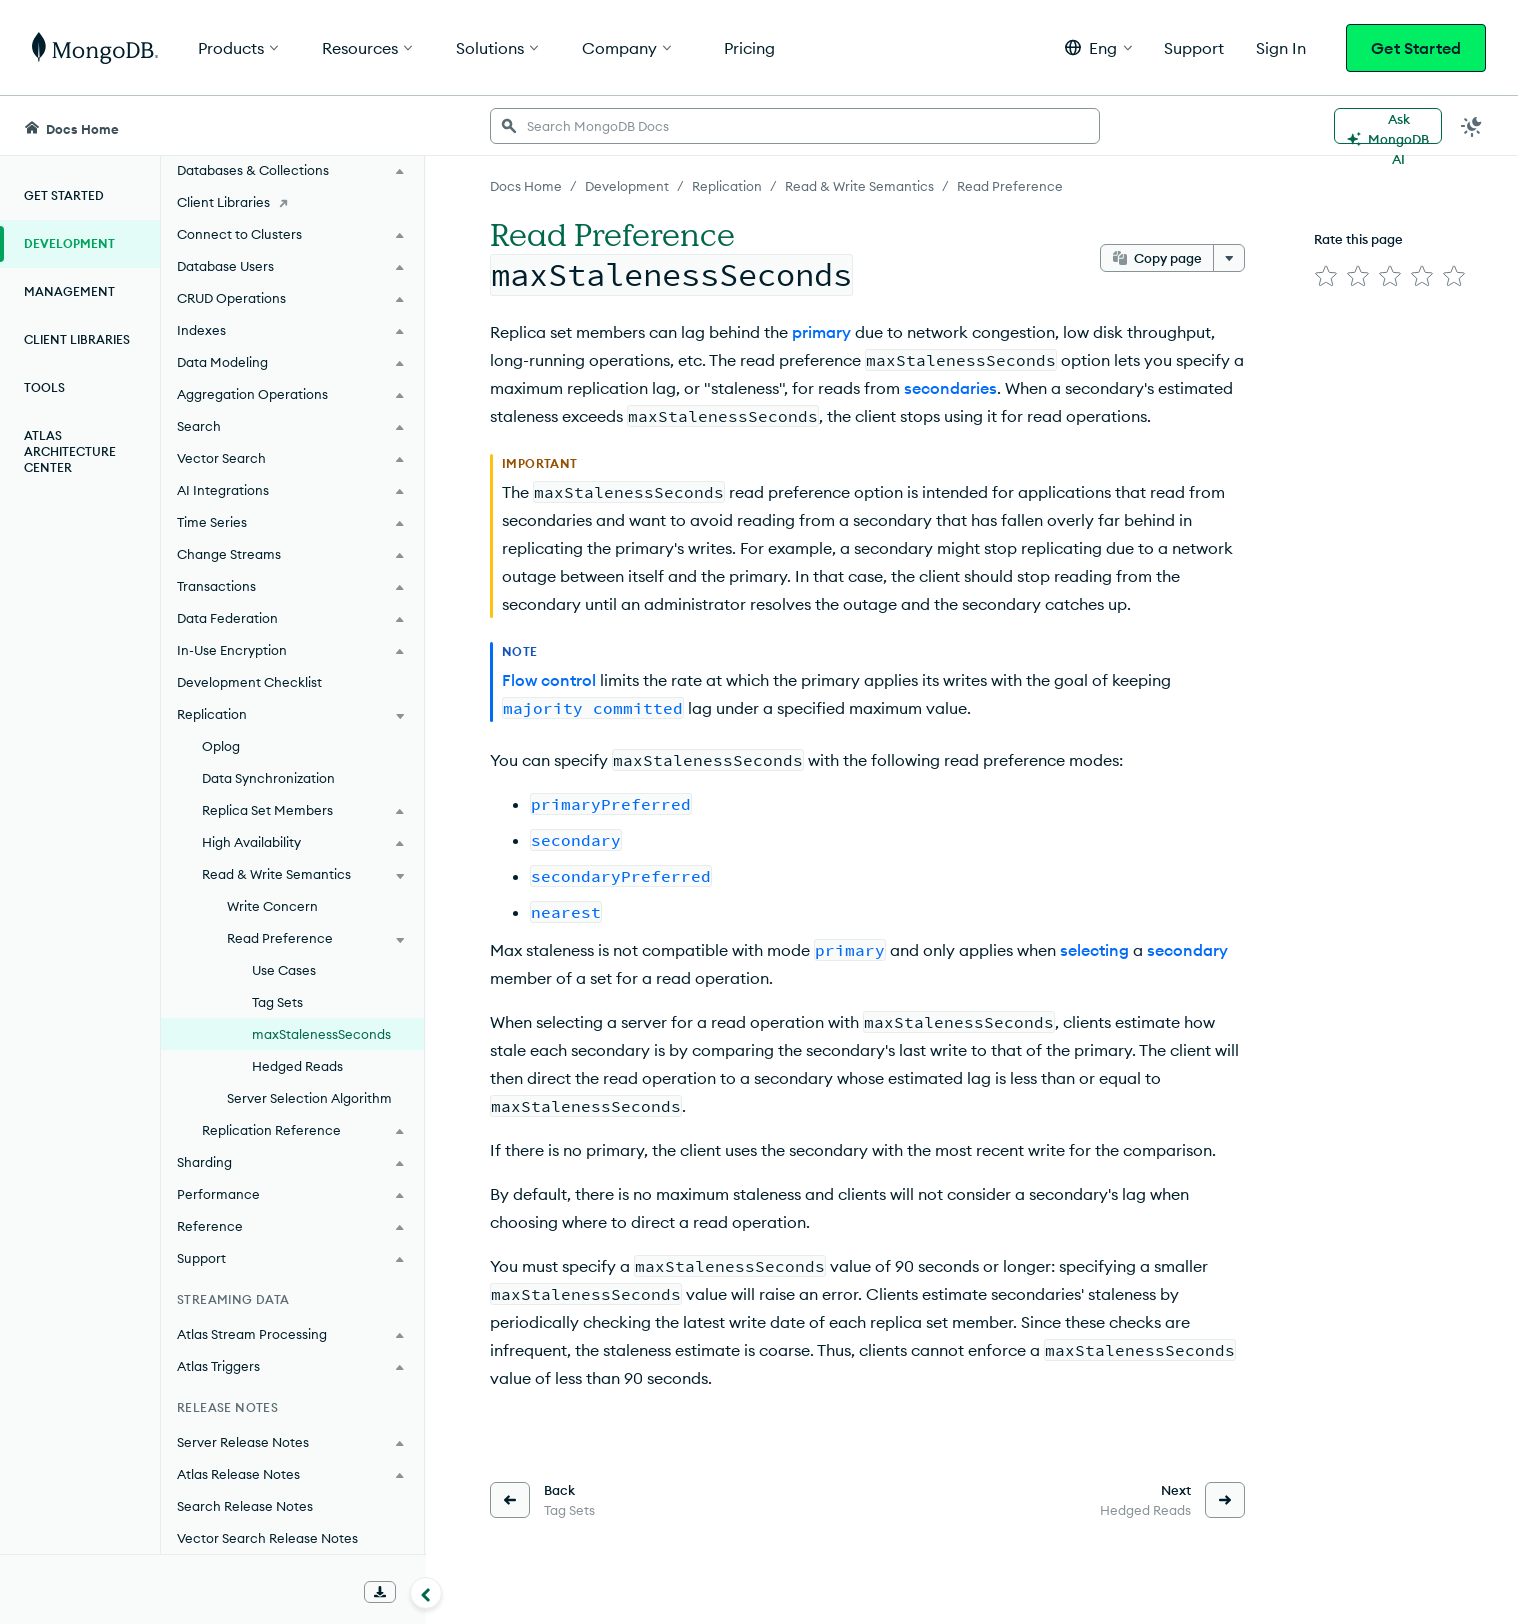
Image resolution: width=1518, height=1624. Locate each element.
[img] (1326, 276)
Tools (44, 387)
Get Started (1416, 48)
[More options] (1229, 258)
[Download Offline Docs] (380, 1592)
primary (821, 332)
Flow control (549, 680)
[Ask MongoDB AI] (1388, 126)
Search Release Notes (245, 1506)
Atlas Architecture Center (70, 451)
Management (69, 291)
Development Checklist (249, 682)
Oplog (221, 746)
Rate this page (1358, 239)
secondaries (950, 388)
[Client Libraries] (292, 202)
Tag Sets (277, 1002)
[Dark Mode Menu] (1472, 126)
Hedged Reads (297, 1066)
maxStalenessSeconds (321, 1034)
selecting (1094, 950)
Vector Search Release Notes (267, 1538)
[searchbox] (795, 126)
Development (69, 243)
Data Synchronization (268, 778)
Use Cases (284, 970)
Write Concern (272, 906)
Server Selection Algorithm (309, 1098)
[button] (1098, 47)
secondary (1187, 950)
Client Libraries (77, 339)
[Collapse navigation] (426, 1593)
